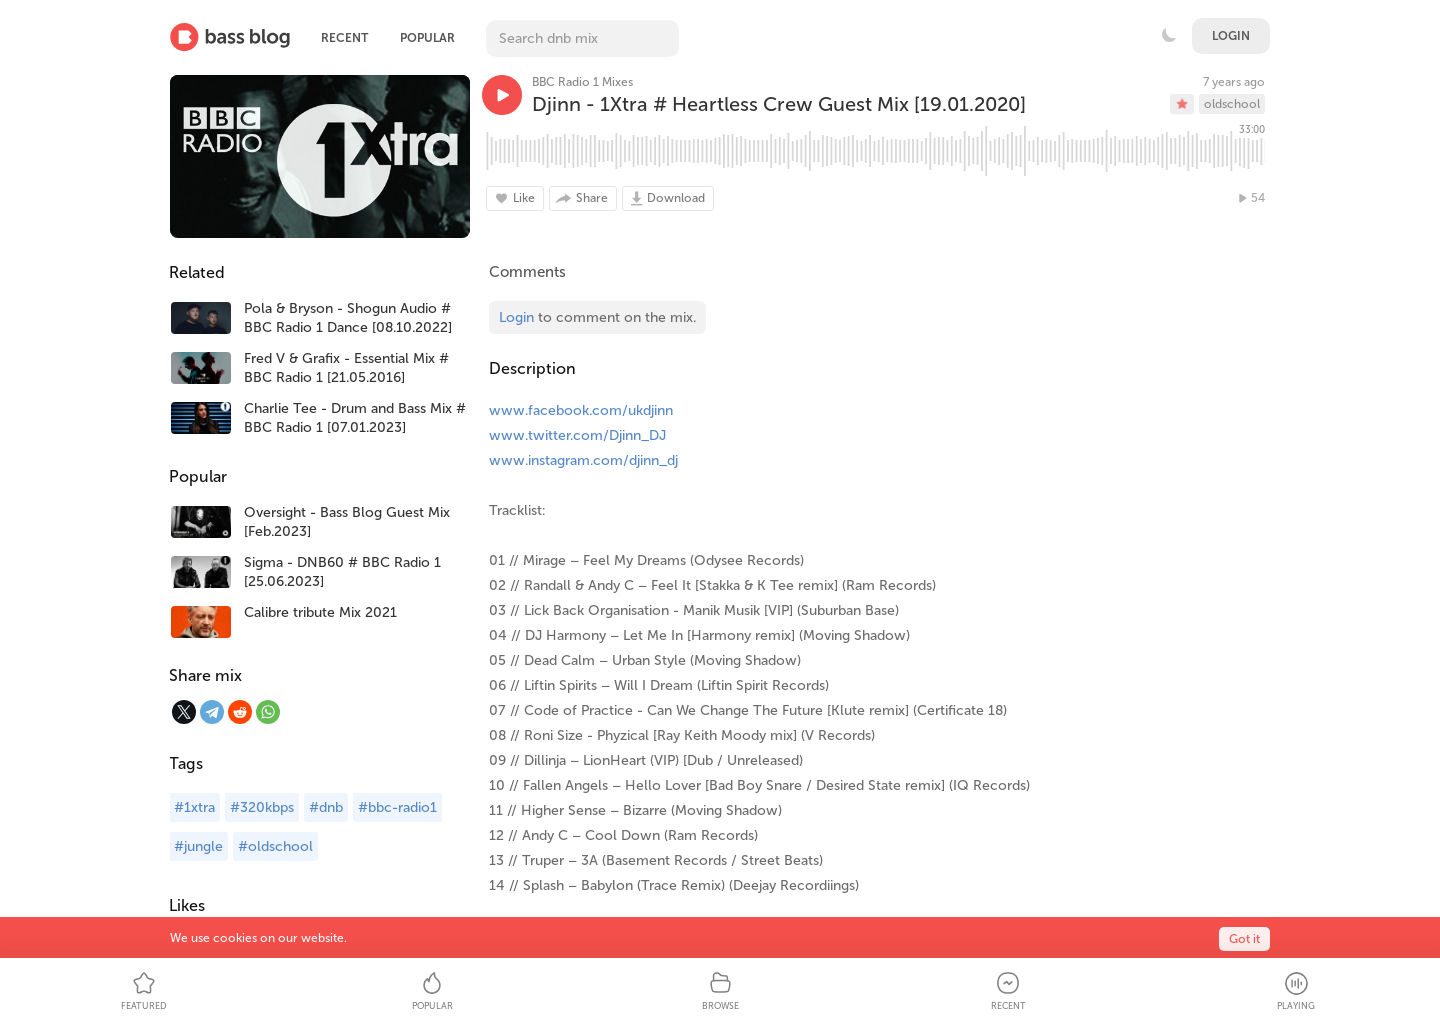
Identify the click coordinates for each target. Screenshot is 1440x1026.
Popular (427, 38)
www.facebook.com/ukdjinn (581, 410)
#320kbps (262, 807)
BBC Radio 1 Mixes (582, 82)
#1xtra (194, 807)
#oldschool (275, 846)
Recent (344, 38)
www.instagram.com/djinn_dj (583, 460)
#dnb (326, 807)
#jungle (198, 846)
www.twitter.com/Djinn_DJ (577, 435)
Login (1231, 36)
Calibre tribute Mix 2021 (320, 612)
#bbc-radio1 (397, 807)
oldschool (1232, 104)
